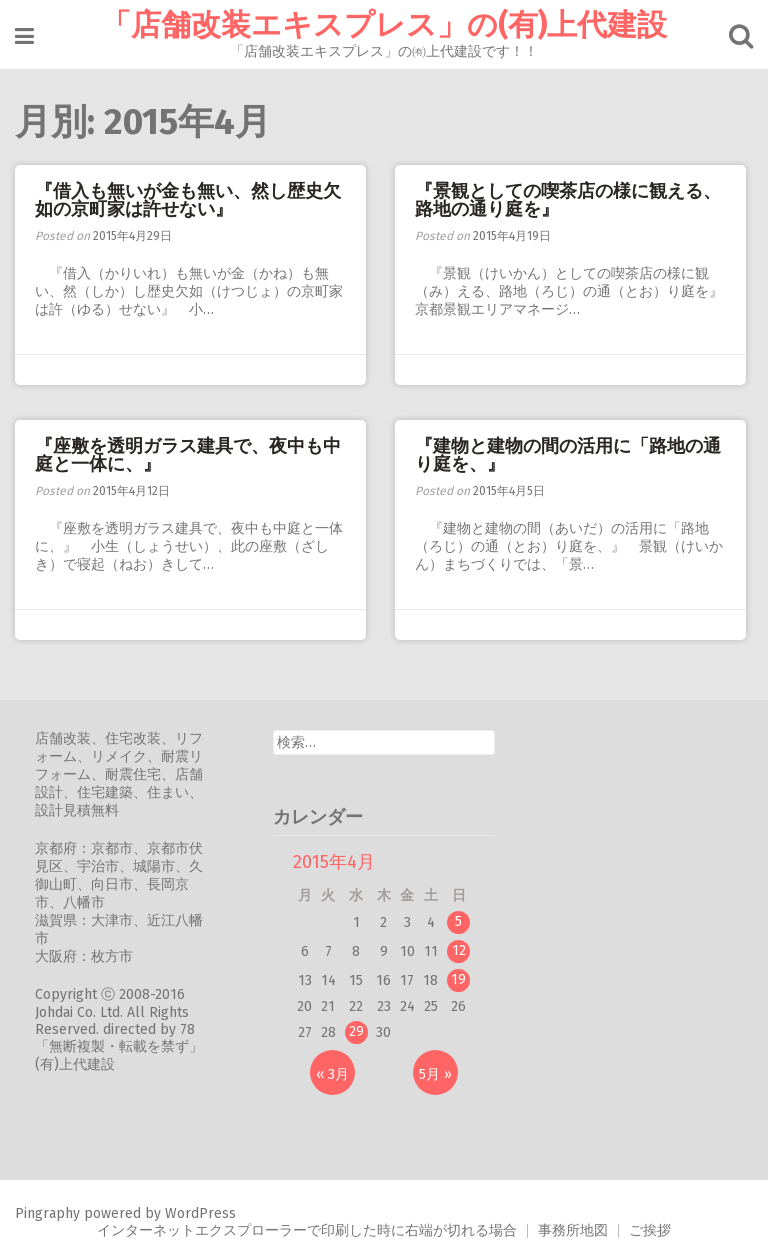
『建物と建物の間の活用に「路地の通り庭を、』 (568, 455)
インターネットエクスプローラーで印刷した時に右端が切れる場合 (307, 1230)
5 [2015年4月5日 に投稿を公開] (458, 921)
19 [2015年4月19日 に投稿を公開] (458, 979)
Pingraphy (47, 1213)
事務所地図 (573, 1230)
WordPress (200, 1213)
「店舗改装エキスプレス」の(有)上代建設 (384, 25)
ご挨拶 (650, 1230)
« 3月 (332, 1074)
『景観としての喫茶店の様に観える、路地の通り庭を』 (568, 200)
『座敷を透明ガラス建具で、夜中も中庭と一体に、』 (188, 455)
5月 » (435, 1074)
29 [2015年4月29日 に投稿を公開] (356, 1031)
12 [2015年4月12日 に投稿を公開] (459, 950)
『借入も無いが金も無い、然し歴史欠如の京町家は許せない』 (188, 200)
